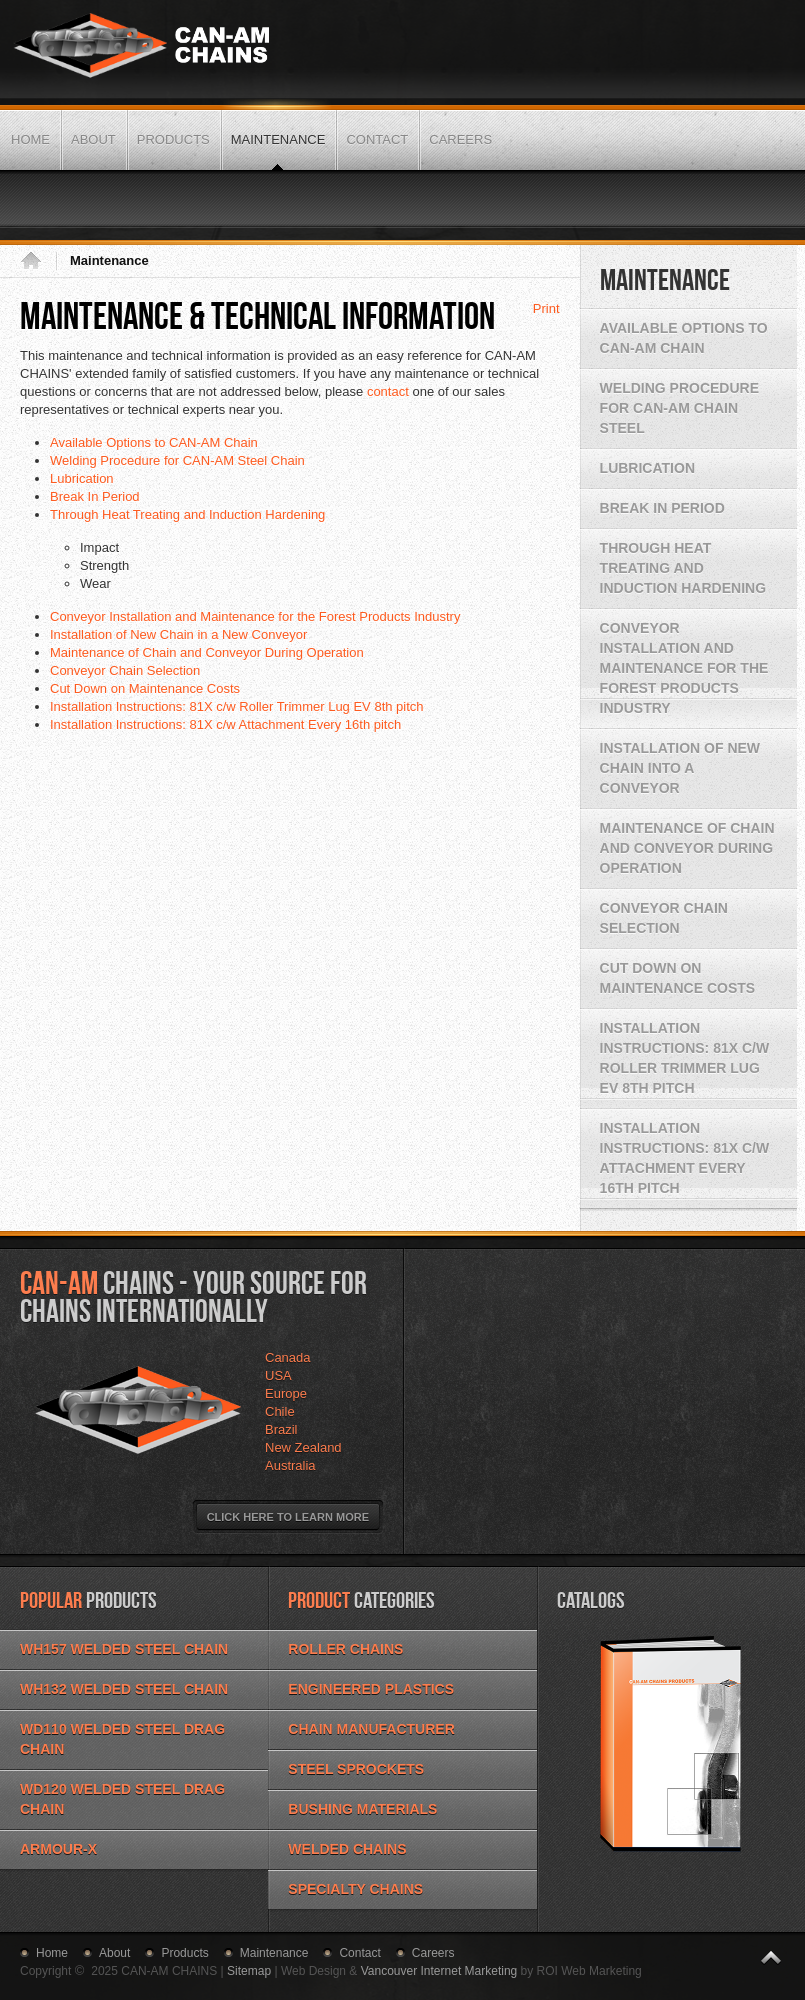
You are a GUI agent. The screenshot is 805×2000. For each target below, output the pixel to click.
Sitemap (249, 1971)
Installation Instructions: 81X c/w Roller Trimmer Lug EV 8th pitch (237, 706)
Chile (280, 1411)
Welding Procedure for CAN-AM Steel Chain (177, 460)
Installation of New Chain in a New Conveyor (178, 634)
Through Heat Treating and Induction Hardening (187, 514)
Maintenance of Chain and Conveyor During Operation (207, 652)
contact (388, 391)
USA (278, 1375)
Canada (288, 1357)
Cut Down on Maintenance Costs (145, 688)
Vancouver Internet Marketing (439, 1971)
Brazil (281, 1429)
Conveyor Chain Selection (125, 670)
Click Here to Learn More (288, 1517)
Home (38, 261)
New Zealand (303, 1447)
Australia (290, 1465)
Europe (286, 1393)
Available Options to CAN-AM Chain (154, 442)
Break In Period (95, 496)
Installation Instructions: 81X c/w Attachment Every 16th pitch (225, 724)
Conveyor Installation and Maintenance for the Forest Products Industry (255, 616)
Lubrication (82, 478)
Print (546, 308)
